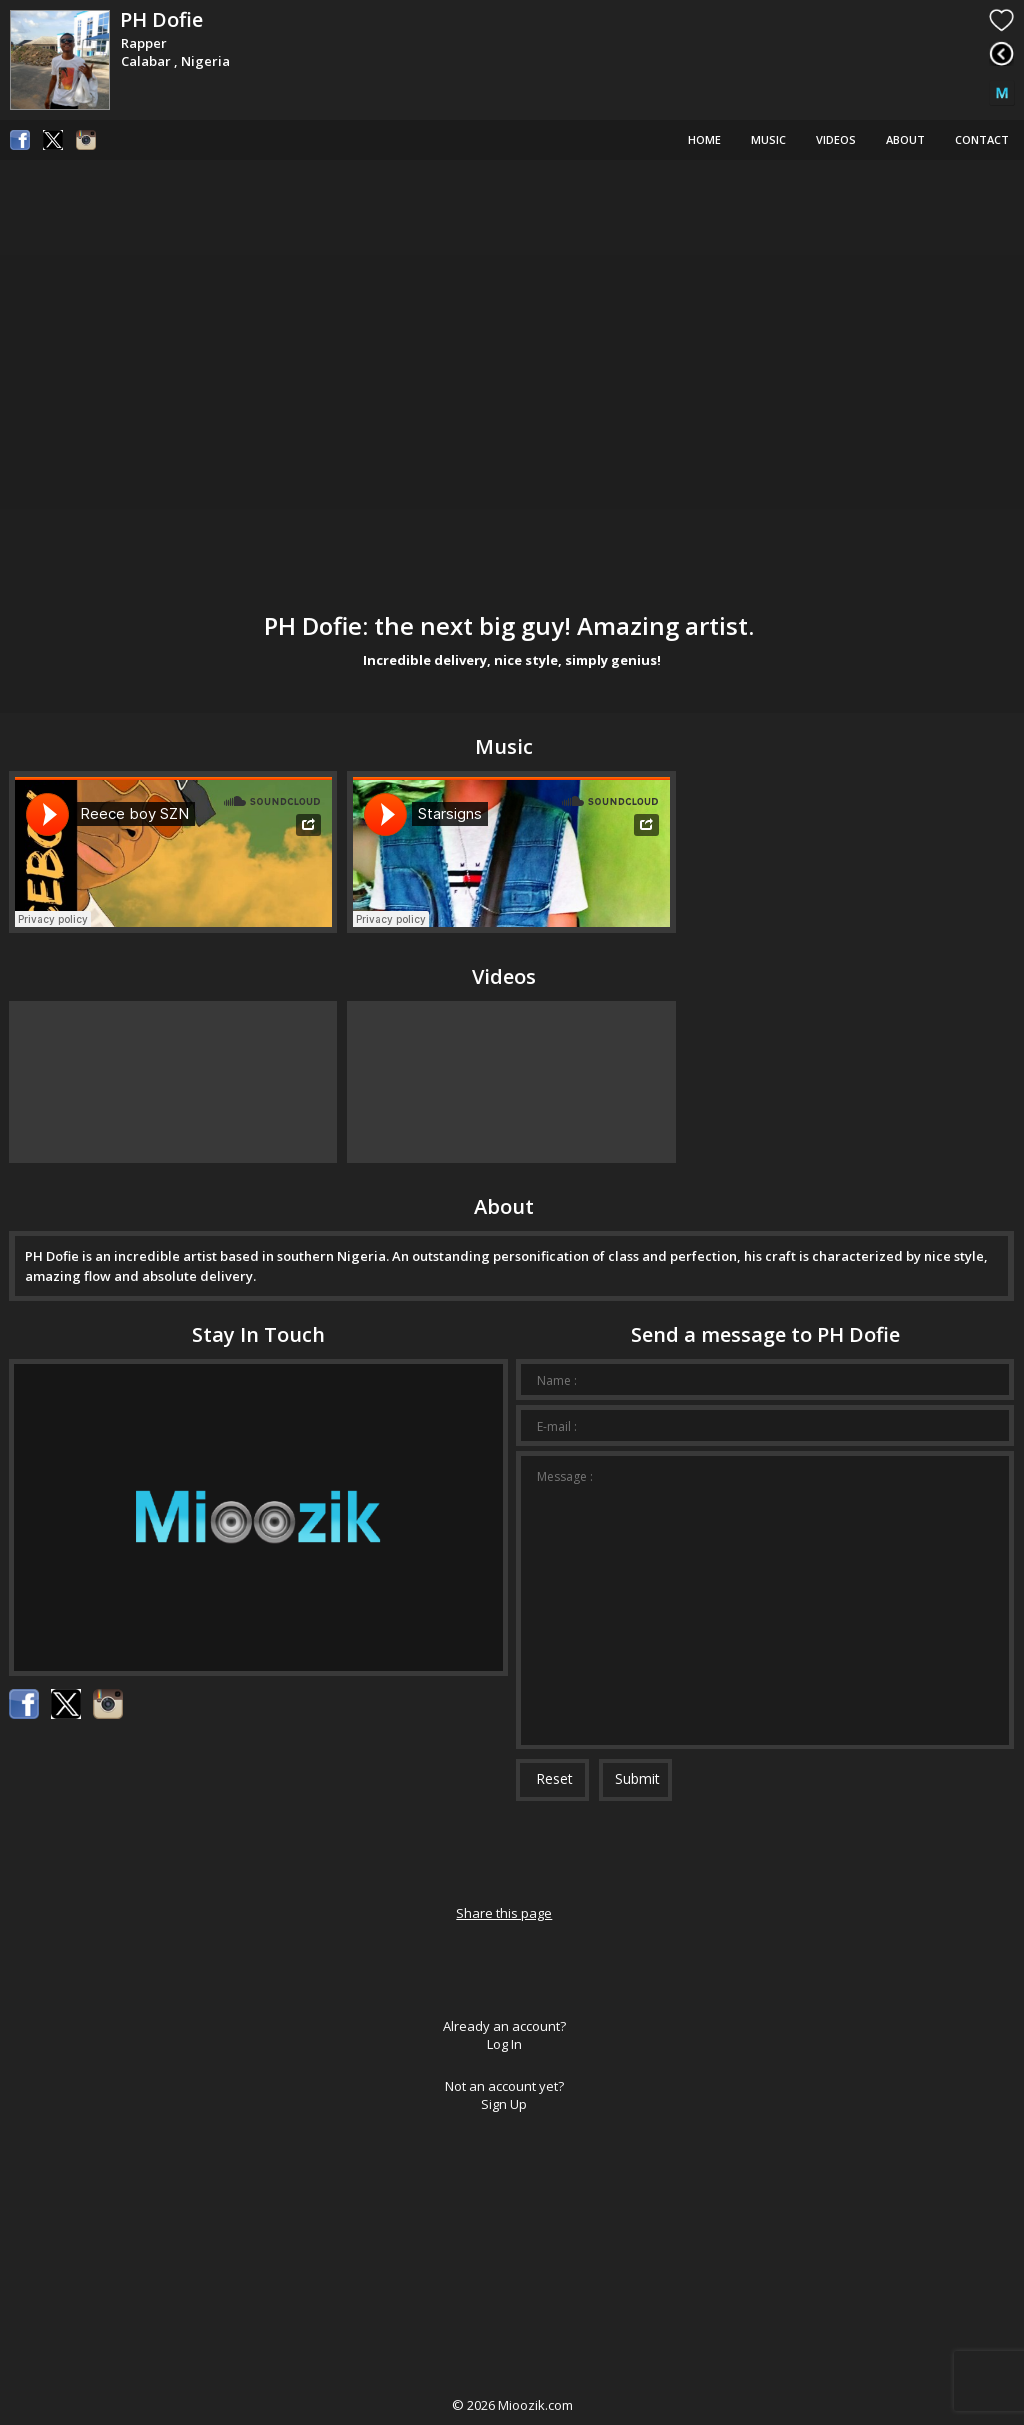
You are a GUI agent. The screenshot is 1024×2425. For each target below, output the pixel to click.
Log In (504, 2044)
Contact (982, 139)
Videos (836, 139)
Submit (637, 1778)
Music (768, 139)
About (905, 139)
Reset (554, 1778)
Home (704, 139)
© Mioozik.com (512, 2405)
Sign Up (504, 2104)
